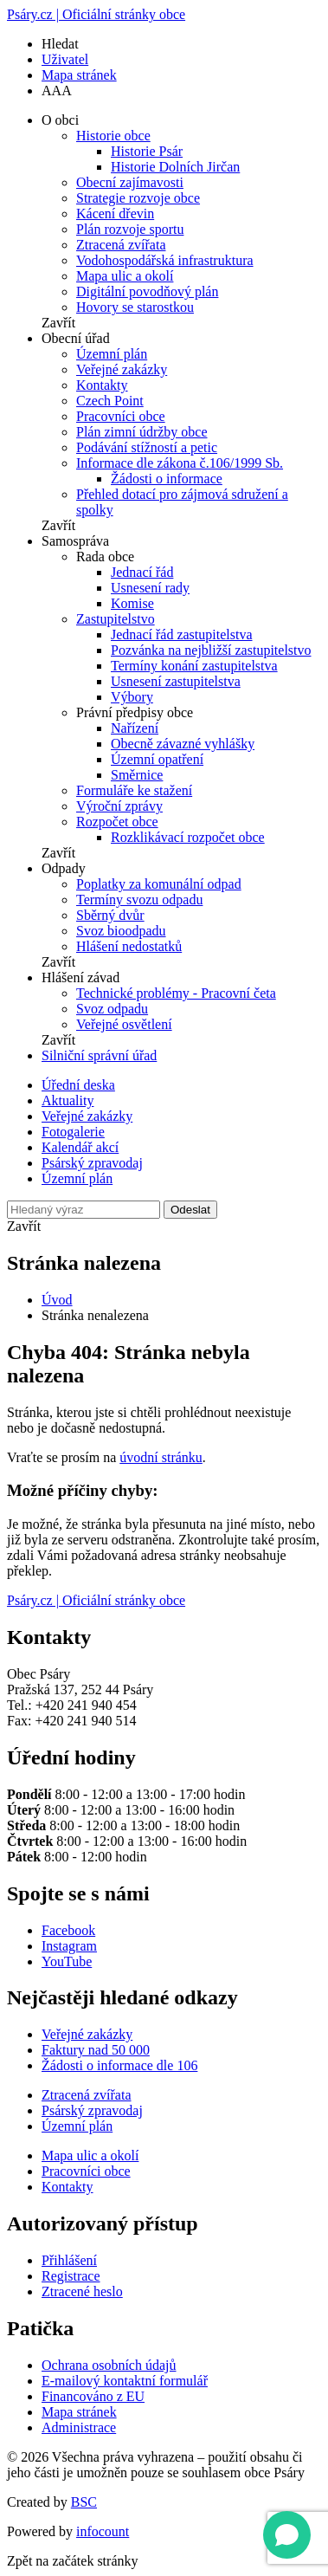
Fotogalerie (73, 1131)
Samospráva (75, 541)
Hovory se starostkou (135, 307)
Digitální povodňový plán (147, 291)
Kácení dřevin (115, 213)
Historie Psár (147, 151)
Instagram (69, 1945)
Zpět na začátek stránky (72, 2560)
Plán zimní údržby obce (142, 431)
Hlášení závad (80, 977)
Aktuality (67, 1100)
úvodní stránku (161, 1457)
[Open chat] (287, 2535)
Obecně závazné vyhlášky (182, 743)
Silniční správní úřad (99, 1055)
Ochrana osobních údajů (109, 2365)
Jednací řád (142, 572)
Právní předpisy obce (134, 712)
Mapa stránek (79, 75)
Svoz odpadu (112, 1008)
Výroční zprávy (119, 806)
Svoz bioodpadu (121, 930)
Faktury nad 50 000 (96, 2049)
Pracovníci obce (120, 416)
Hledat (60, 43)
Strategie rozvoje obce (138, 198)
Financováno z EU (93, 2396)
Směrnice (137, 774)
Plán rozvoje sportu (129, 229)
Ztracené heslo (82, 2291)
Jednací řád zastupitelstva (182, 634)
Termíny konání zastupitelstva (194, 665)
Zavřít (58, 322)
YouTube (67, 1961)
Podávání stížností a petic (146, 447)
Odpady (64, 868)
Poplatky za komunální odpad (158, 884)
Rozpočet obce (117, 821)
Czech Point (110, 400)
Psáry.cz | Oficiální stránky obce (96, 14)
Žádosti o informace (166, 478)
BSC (84, 2502)
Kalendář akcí (80, 1147)
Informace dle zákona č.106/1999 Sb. (179, 463)
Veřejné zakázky (121, 369)
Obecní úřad (76, 338)
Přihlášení (69, 2260)
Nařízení (134, 728)
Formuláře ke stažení (134, 790)
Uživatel (65, 59)
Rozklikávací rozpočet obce (188, 837)
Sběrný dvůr (110, 915)
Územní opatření (157, 759)
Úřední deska (78, 1085)
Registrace (71, 2276)
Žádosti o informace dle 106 (119, 2065)
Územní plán (111, 353)
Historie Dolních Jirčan (175, 166)
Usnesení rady (150, 587)
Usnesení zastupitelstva (176, 681)
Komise (132, 603)
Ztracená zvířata (120, 244)
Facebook (68, 1930)
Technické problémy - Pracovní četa (176, 993)
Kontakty (102, 385)
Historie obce (113, 135)
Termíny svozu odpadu (139, 899)
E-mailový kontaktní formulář (125, 2380)
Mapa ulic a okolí (124, 276)
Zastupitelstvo (115, 619)
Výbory (132, 696)
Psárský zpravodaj (92, 1162)
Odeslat (190, 1209)
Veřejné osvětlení (124, 1024)
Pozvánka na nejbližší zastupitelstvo (211, 650)
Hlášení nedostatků (129, 946)
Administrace (79, 2427)
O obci (60, 120)
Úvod (57, 1299)
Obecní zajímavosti (129, 182)
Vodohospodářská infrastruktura (165, 260)
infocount (102, 2531)
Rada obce (105, 556)
